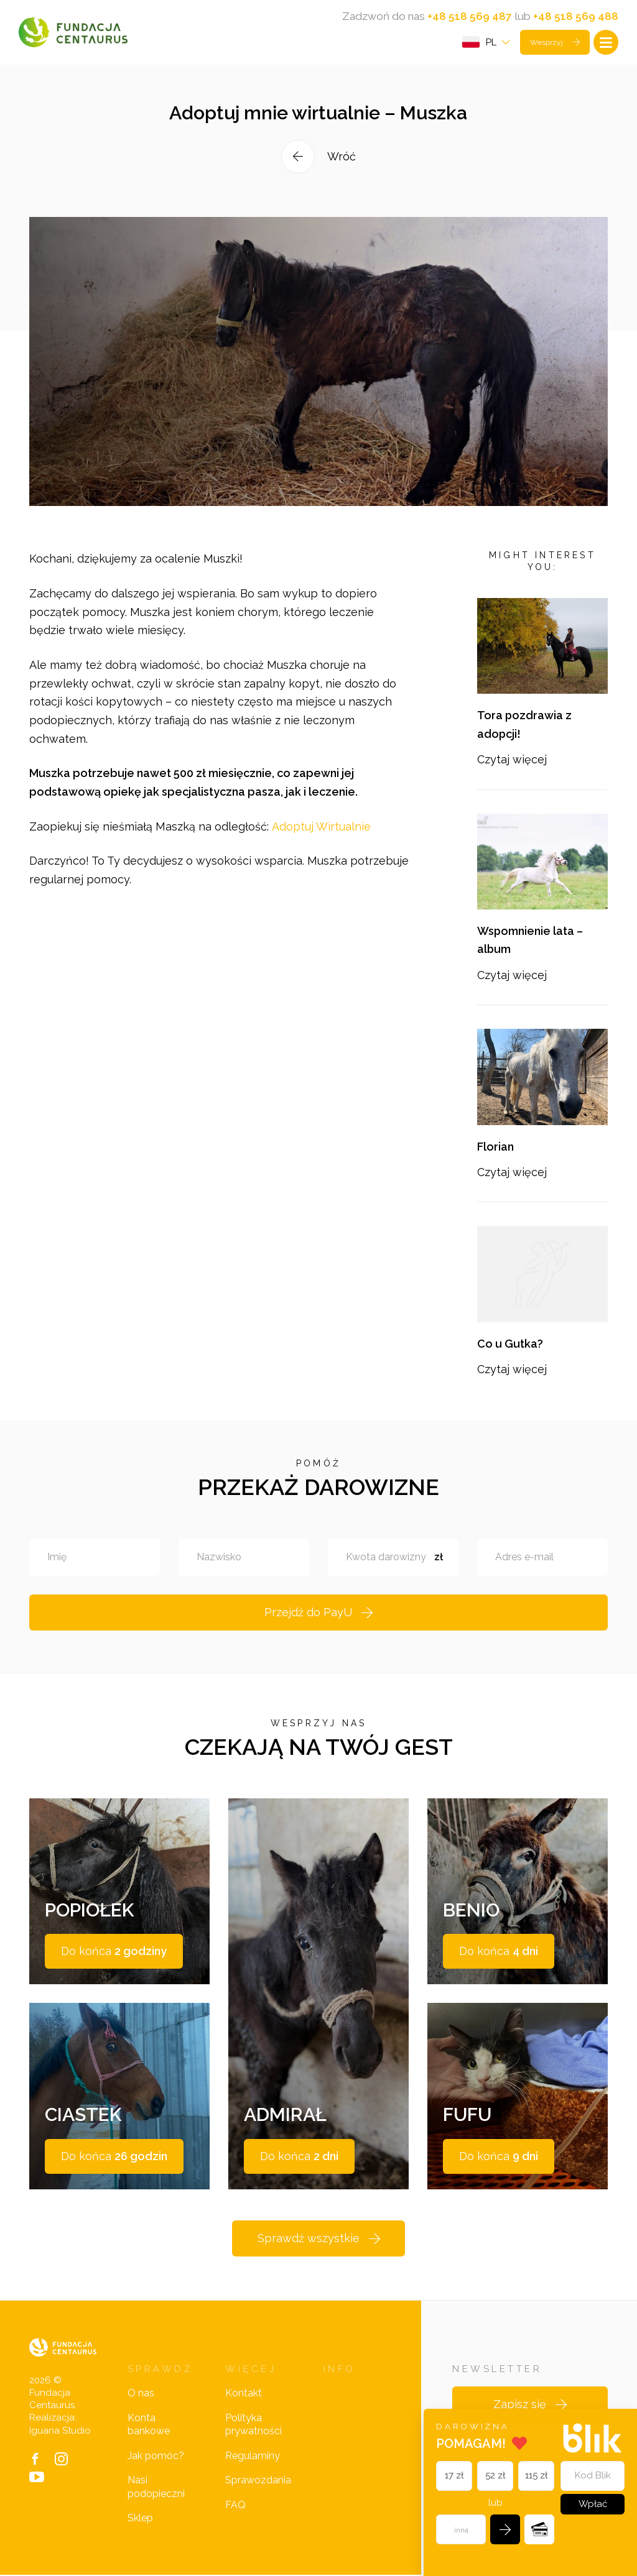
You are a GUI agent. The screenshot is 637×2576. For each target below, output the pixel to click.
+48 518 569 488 (575, 16)
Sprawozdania (258, 2481)
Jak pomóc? (156, 2456)
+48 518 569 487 (467, 16)
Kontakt (243, 2394)
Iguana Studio (60, 2431)
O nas (141, 2394)
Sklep (140, 2519)
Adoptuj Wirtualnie (321, 843)
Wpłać (593, 2503)
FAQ (235, 2505)
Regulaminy (252, 2456)
